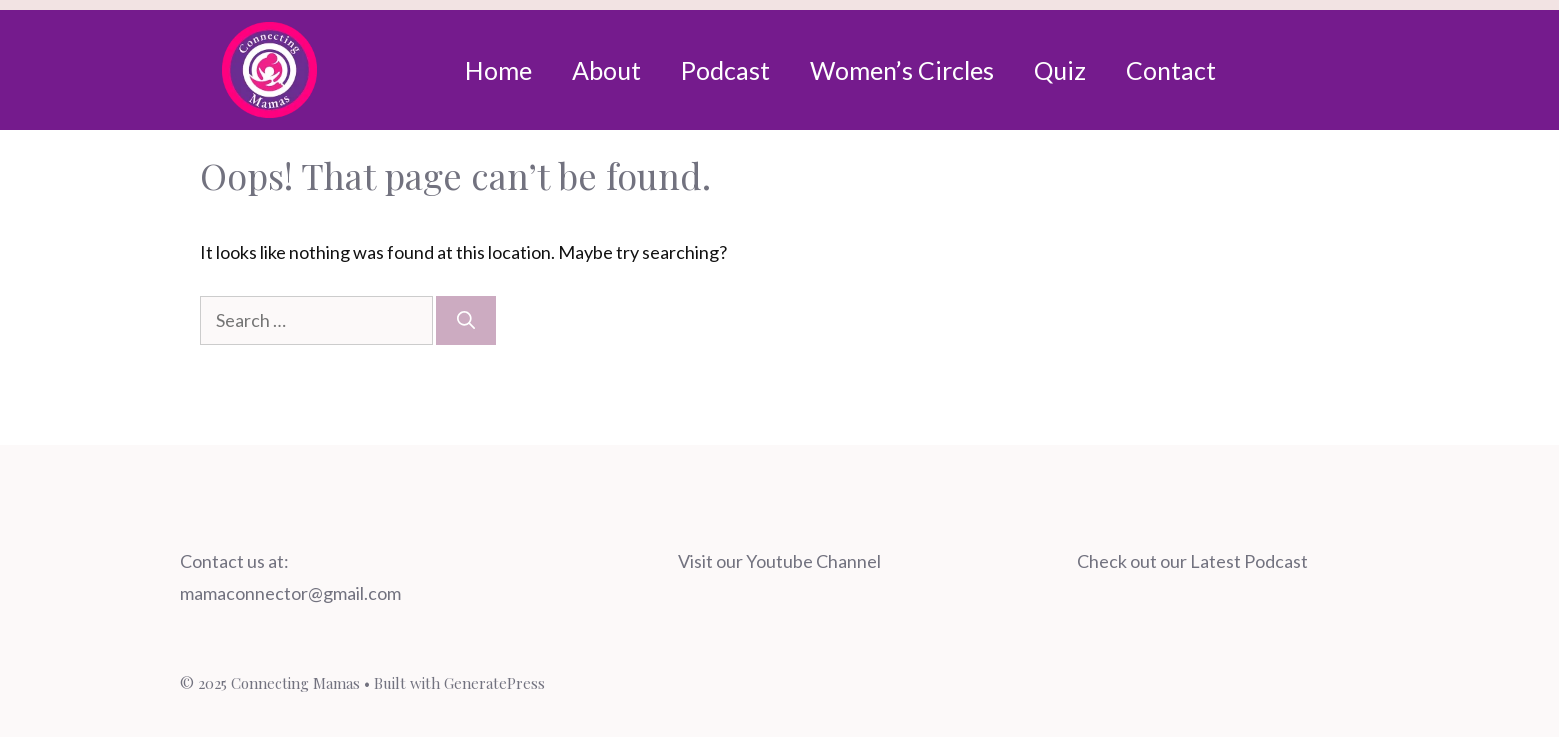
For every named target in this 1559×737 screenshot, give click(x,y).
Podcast (725, 70)
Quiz (1060, 70)
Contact (1171, 70)
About (606, 70)
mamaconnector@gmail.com (290, 593)
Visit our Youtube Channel (779, 561)
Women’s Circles (902, 70)
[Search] (466, 320)
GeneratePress (494, 683)
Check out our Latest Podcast (1192, 561)
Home (498, 70)
